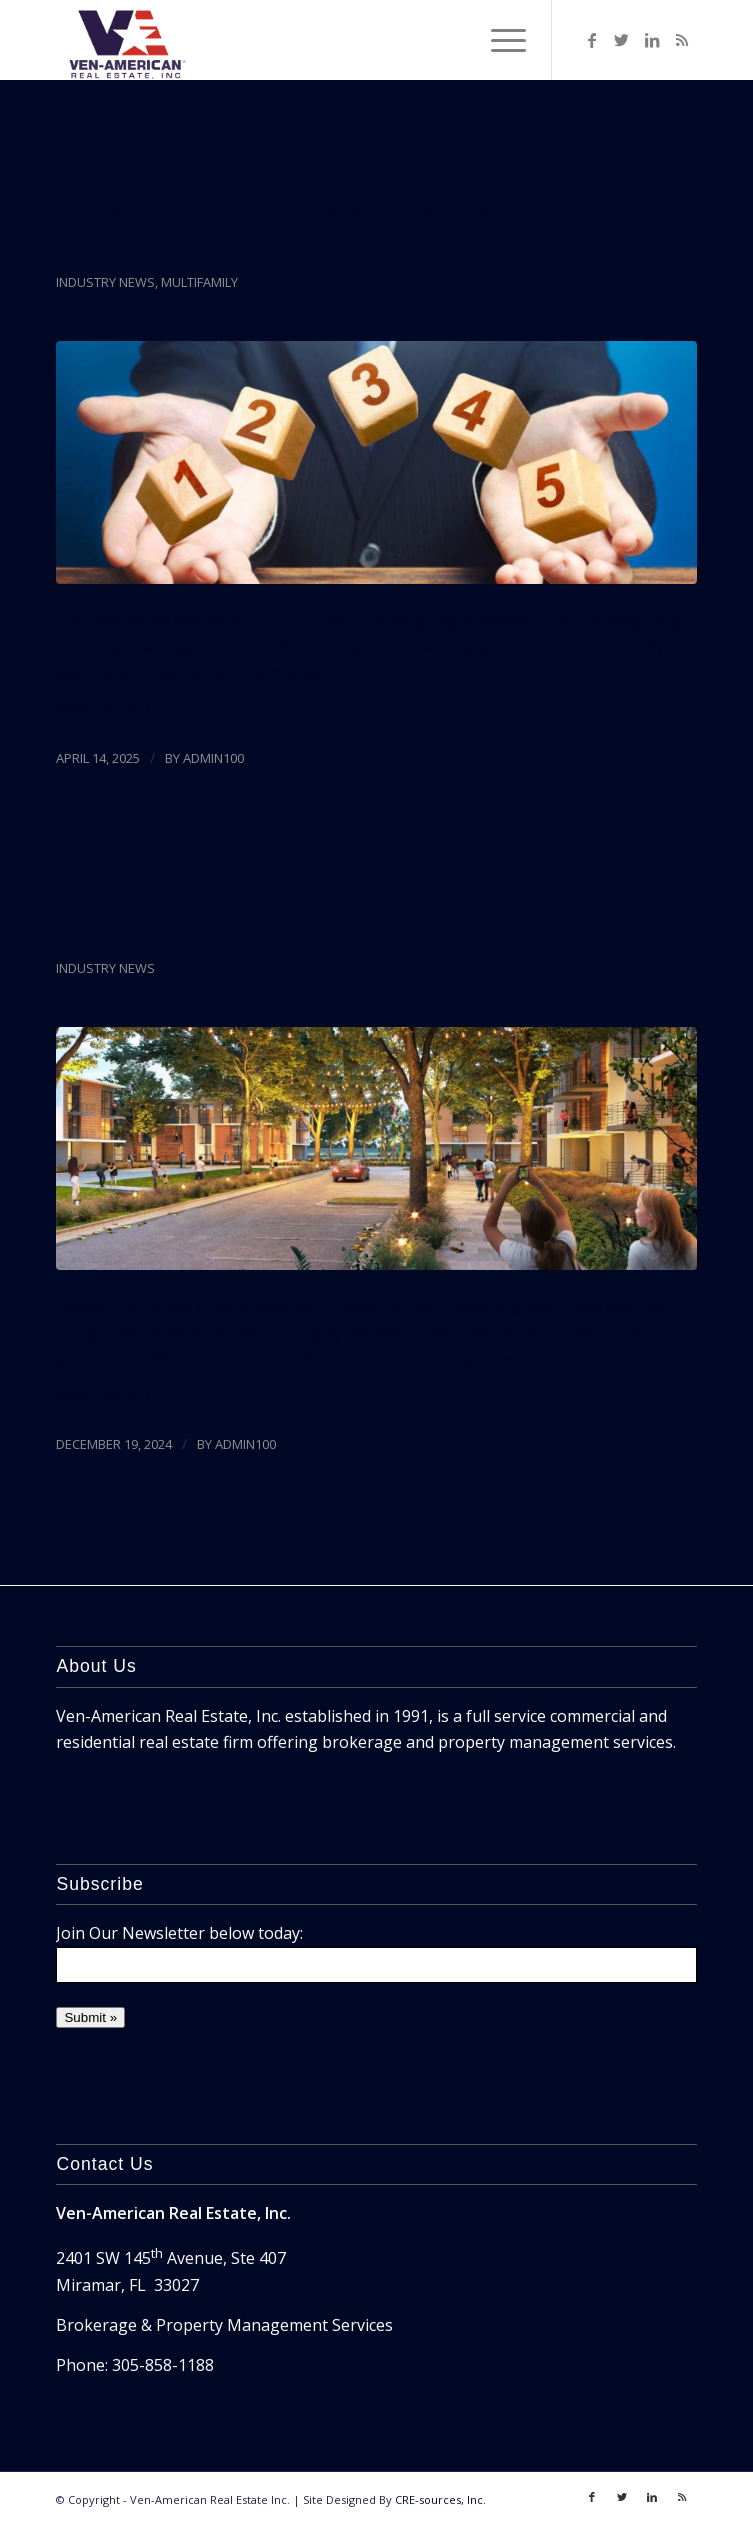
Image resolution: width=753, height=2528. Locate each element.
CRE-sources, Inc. (440, 2499)
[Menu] (498, 40)
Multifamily (199, 282)
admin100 (213, 758)
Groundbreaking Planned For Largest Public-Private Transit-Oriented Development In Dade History (337, 891)
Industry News (105, 282)
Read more (107, 708)
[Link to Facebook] (592, 40)
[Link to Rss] (682, 40)
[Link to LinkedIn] (652, 40)
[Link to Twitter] (622, 40)
